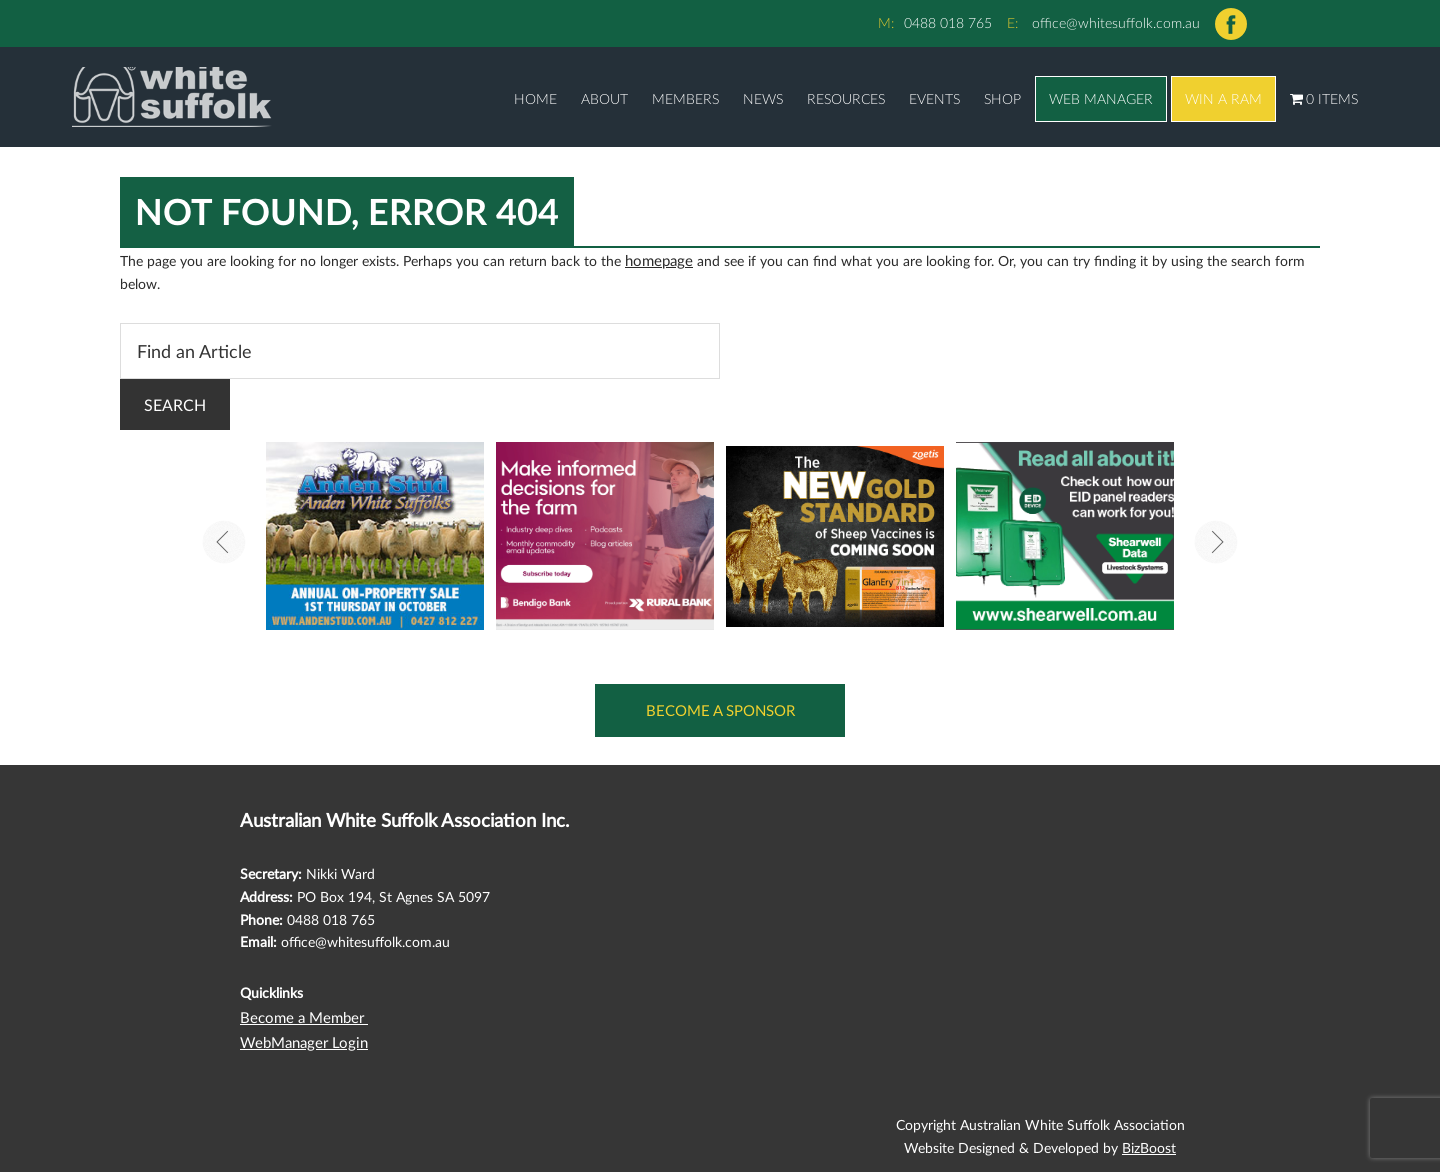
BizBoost (1149, 1139)
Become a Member (300, 1011)
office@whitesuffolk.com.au (1116, 22)
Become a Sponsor (720, 706)
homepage (657, 258)
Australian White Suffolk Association (142, 97)
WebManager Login (299, 1034)
